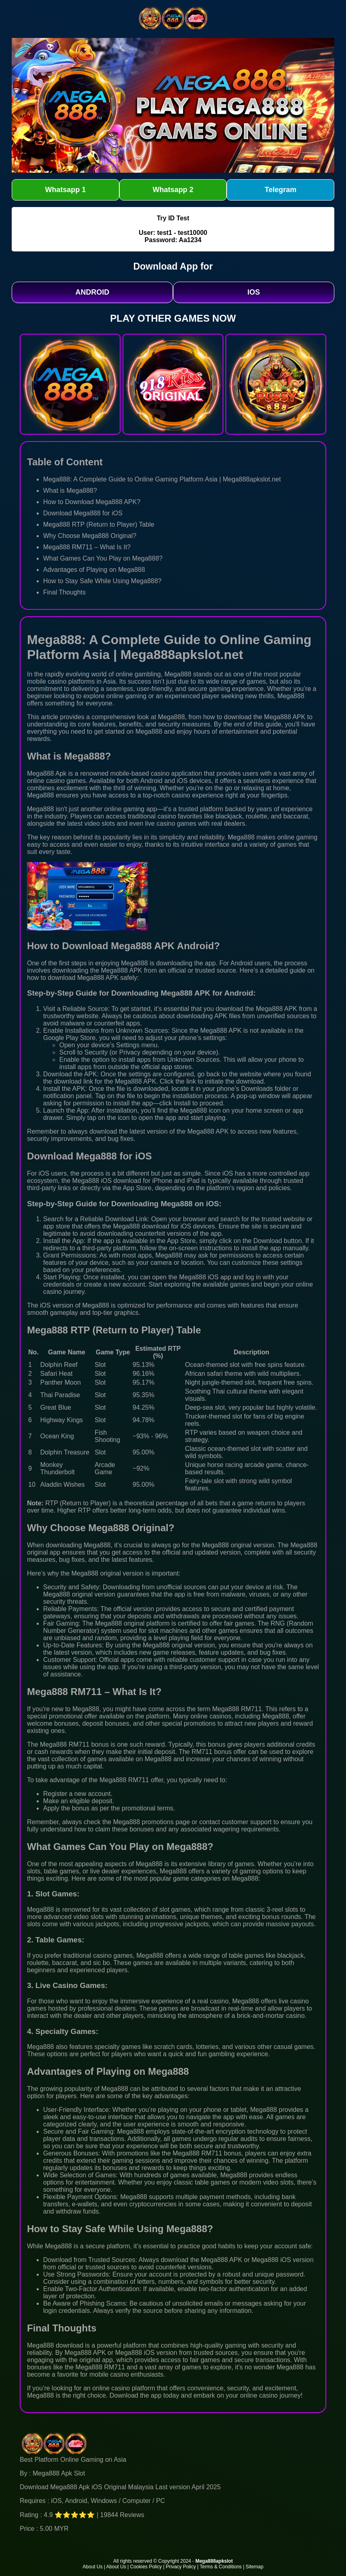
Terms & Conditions (221, 2567)
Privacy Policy (181, 2567)
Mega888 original (227, 1545)
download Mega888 (76, 977)
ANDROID (92, 292)
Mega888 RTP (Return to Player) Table (98, 524)
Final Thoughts (64, 592)
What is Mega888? (70, 490)
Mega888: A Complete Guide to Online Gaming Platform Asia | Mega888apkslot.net (162, 479)
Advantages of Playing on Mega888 (94, 569)
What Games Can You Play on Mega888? (103, 558)
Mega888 (178, 674)
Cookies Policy (146, 2567)
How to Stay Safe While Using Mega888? (102, 581)
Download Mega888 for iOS (83, 513)
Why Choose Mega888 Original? (89, 535)
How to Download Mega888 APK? (91, 501)
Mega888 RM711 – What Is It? (87, 547)
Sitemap (254, 2567)
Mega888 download (55, 2345)
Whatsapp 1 (65, 190)
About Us (92, 2567)
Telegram (280, 190)
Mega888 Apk (47, 773)
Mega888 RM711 (65, 1744)
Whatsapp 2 (173, 190)
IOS (253, 292)
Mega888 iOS (92, 1180)
